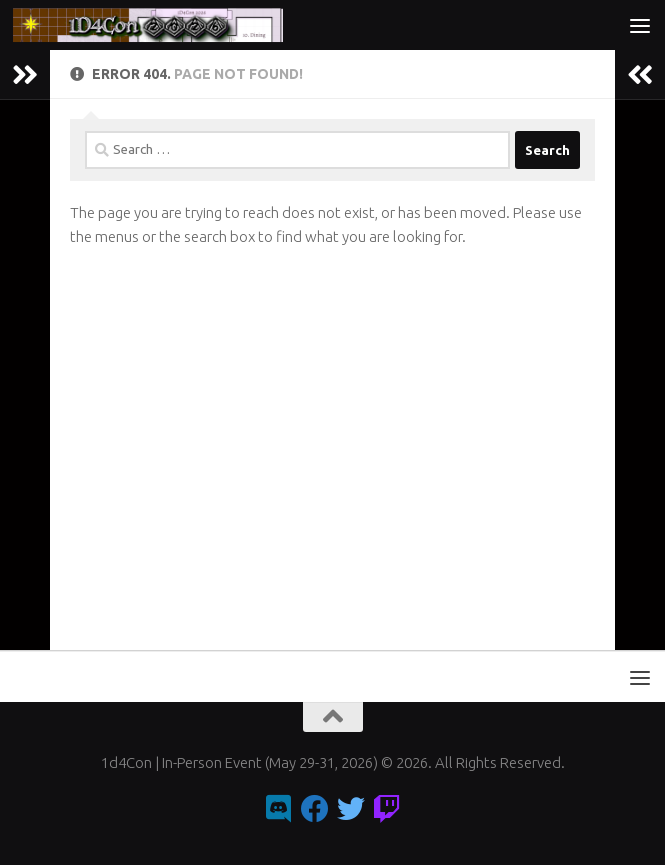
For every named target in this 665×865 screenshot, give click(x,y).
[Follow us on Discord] (279, 809)
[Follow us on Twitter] (351, 809)
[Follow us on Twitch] (387, 809)
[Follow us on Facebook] (315, 809)
